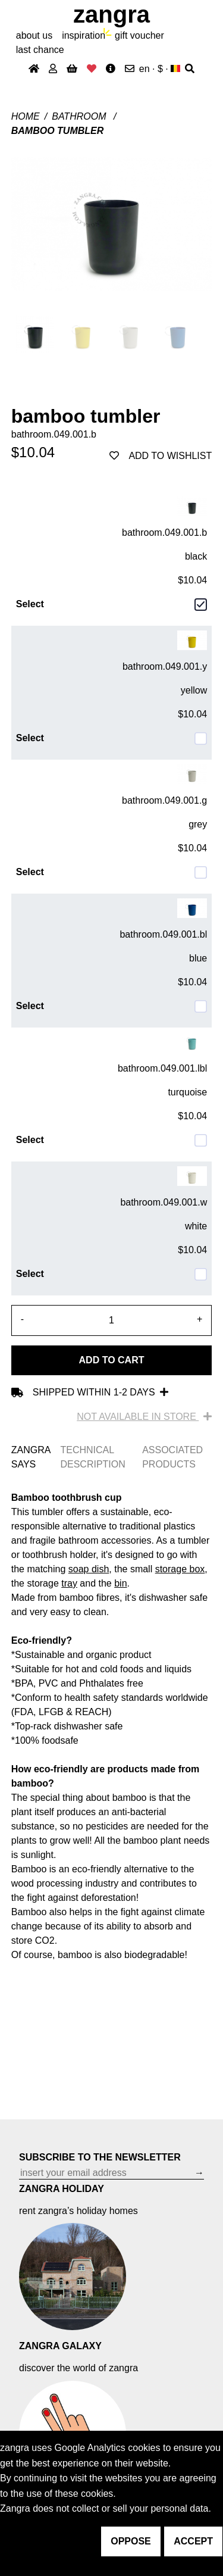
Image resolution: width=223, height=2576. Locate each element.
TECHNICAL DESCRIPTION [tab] (92, 1457)
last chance (40, 50)
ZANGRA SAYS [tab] (31, 1457)
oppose (131, 2541)
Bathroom (80, 116)
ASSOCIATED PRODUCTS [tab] (172, 1457)
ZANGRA (111, 14)
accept (193, 2541)
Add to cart (112, 1360)
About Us (34, 35)
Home (25, 116)
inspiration (83, 35)
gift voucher (139, 35)
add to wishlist (160, 456)
